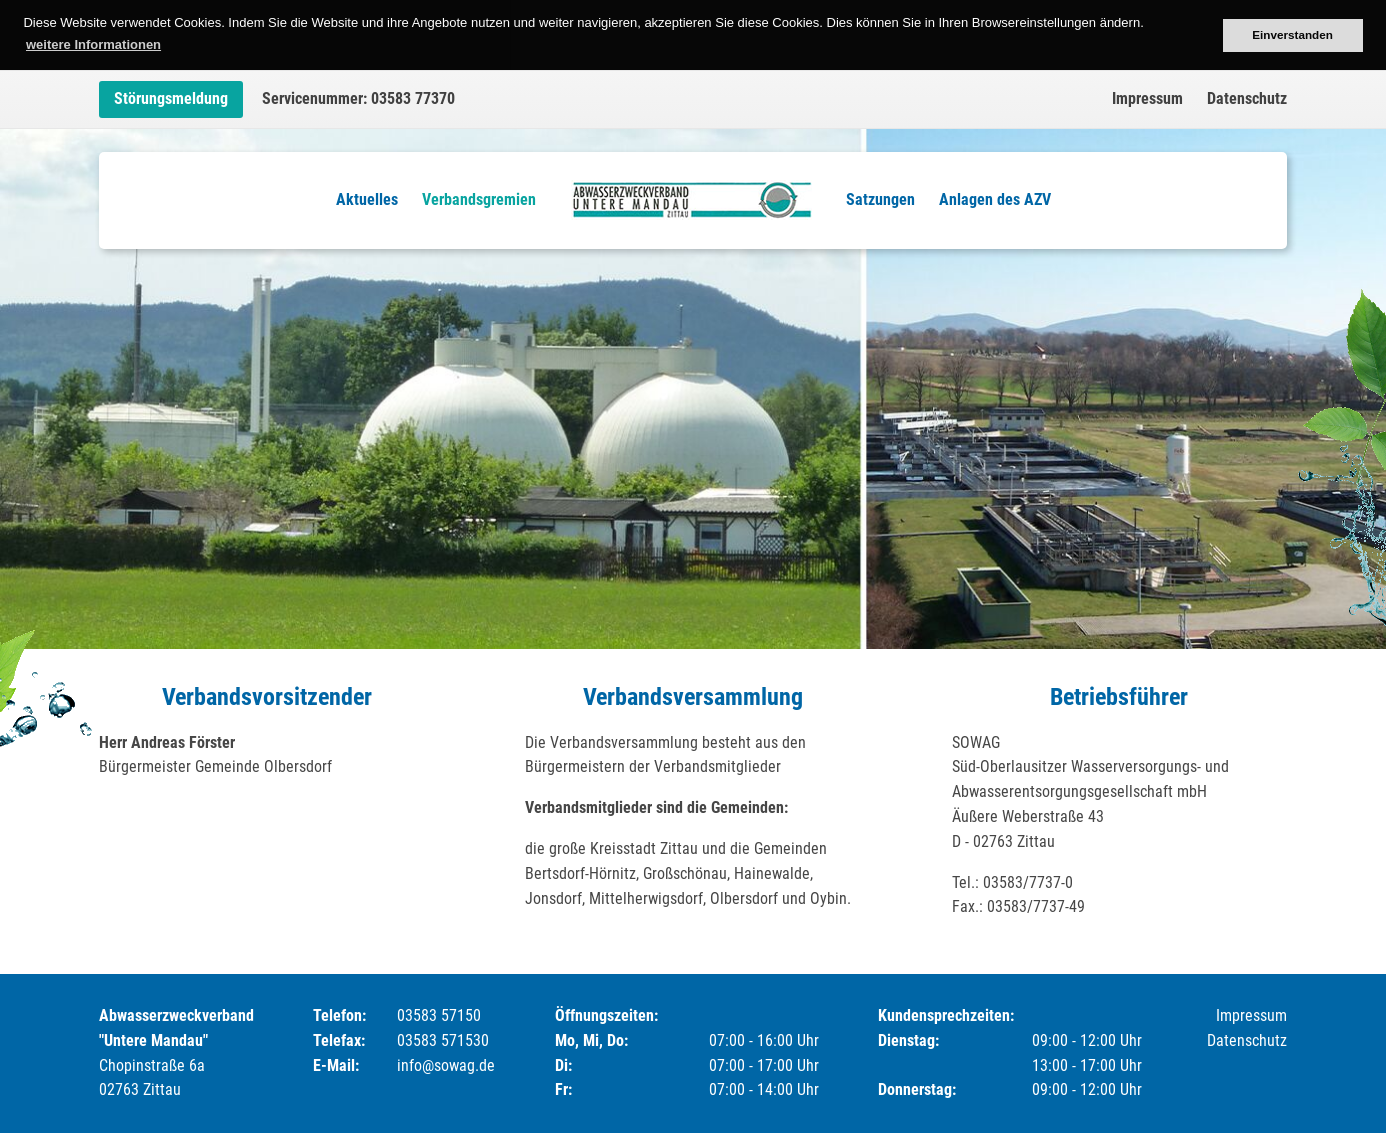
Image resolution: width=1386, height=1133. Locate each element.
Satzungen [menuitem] (880, 199)
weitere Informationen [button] (93, 44)
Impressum (1147, 98)
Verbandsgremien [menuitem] (479, 199)
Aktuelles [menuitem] (367, 199)
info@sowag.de (446, 1065)
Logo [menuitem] (691, 200)
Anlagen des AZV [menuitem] (995, 199)
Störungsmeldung (171, 98)
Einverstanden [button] (1292, 34)
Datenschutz (1247, 98)
